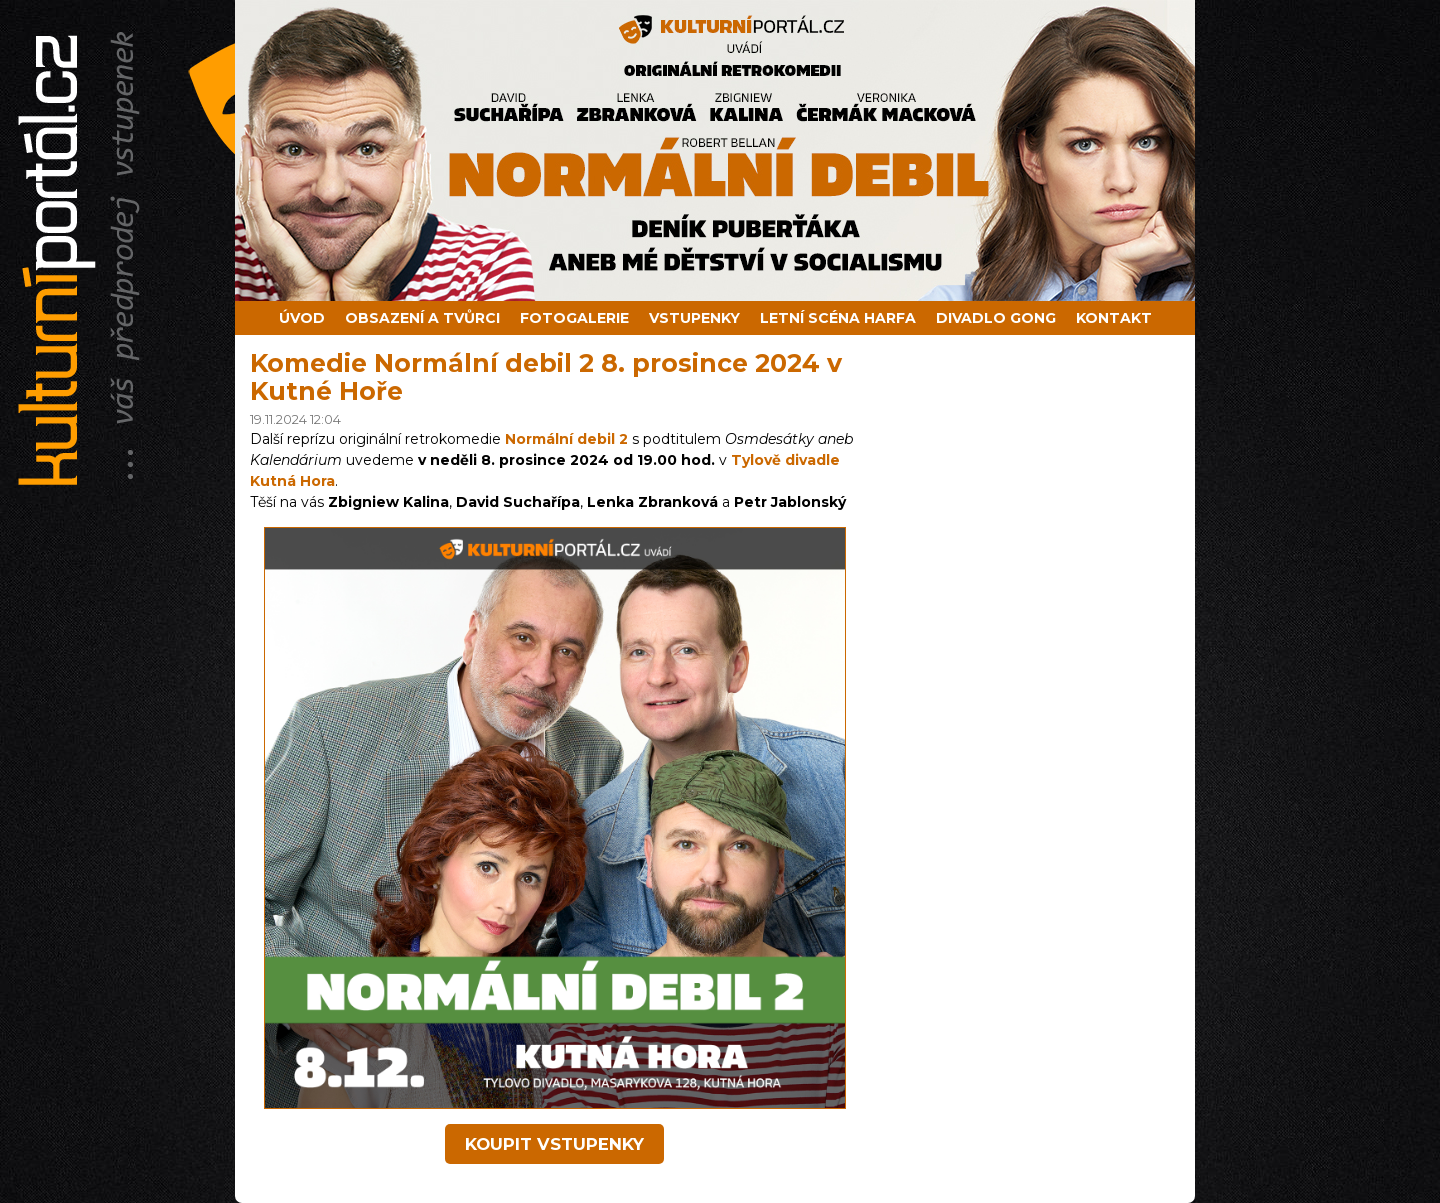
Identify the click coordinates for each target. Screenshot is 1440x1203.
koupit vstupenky (554, 1144)
